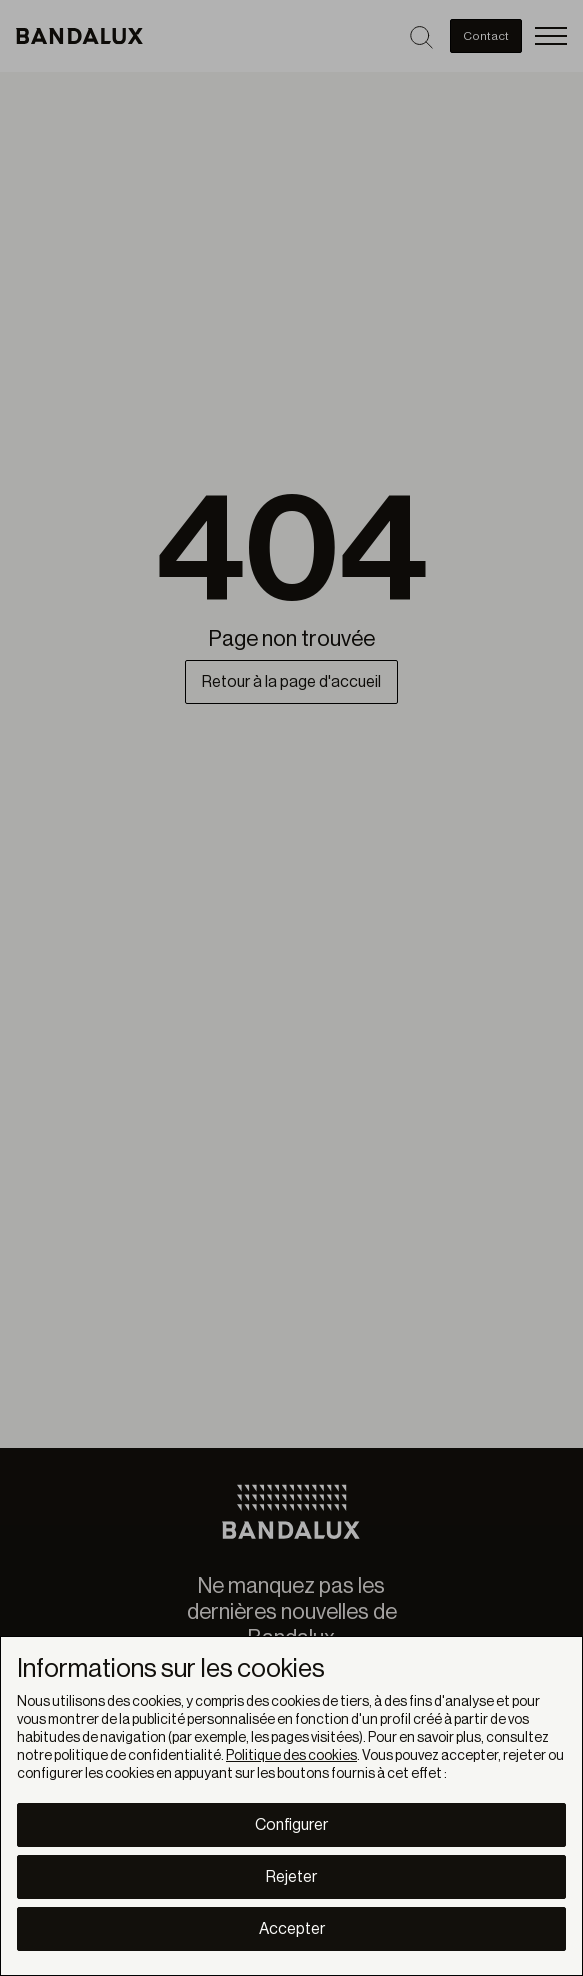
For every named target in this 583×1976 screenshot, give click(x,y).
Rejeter (291, 1877)
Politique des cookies (291, 1756)
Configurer (291, 1825)
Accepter (292, 1929)
